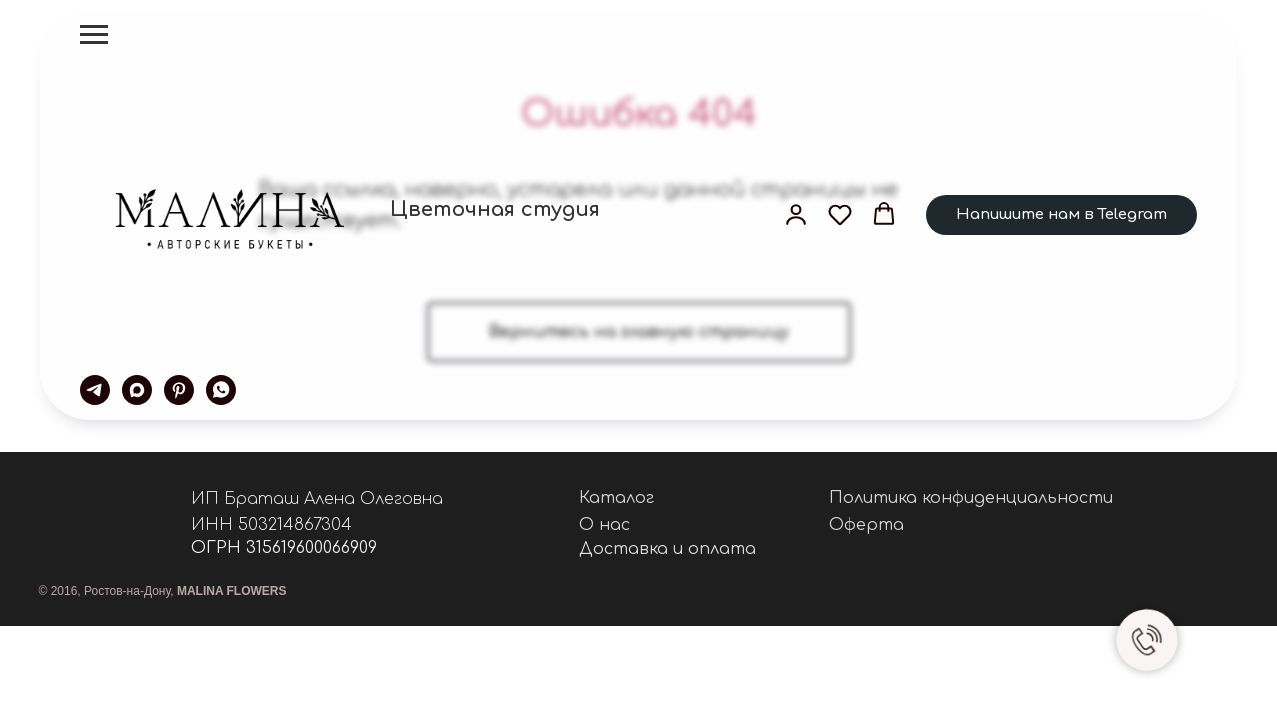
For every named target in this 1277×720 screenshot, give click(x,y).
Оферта (866, 525)
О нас (604, 525)
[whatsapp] (221, 390)
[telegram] (95, 390)
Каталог (616, 498)
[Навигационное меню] (94, 35)
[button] (796, 214)
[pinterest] (179, 390)
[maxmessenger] (137, 390)
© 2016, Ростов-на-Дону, (163, 591)
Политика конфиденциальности (971, 498)
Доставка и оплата (667, 549)
